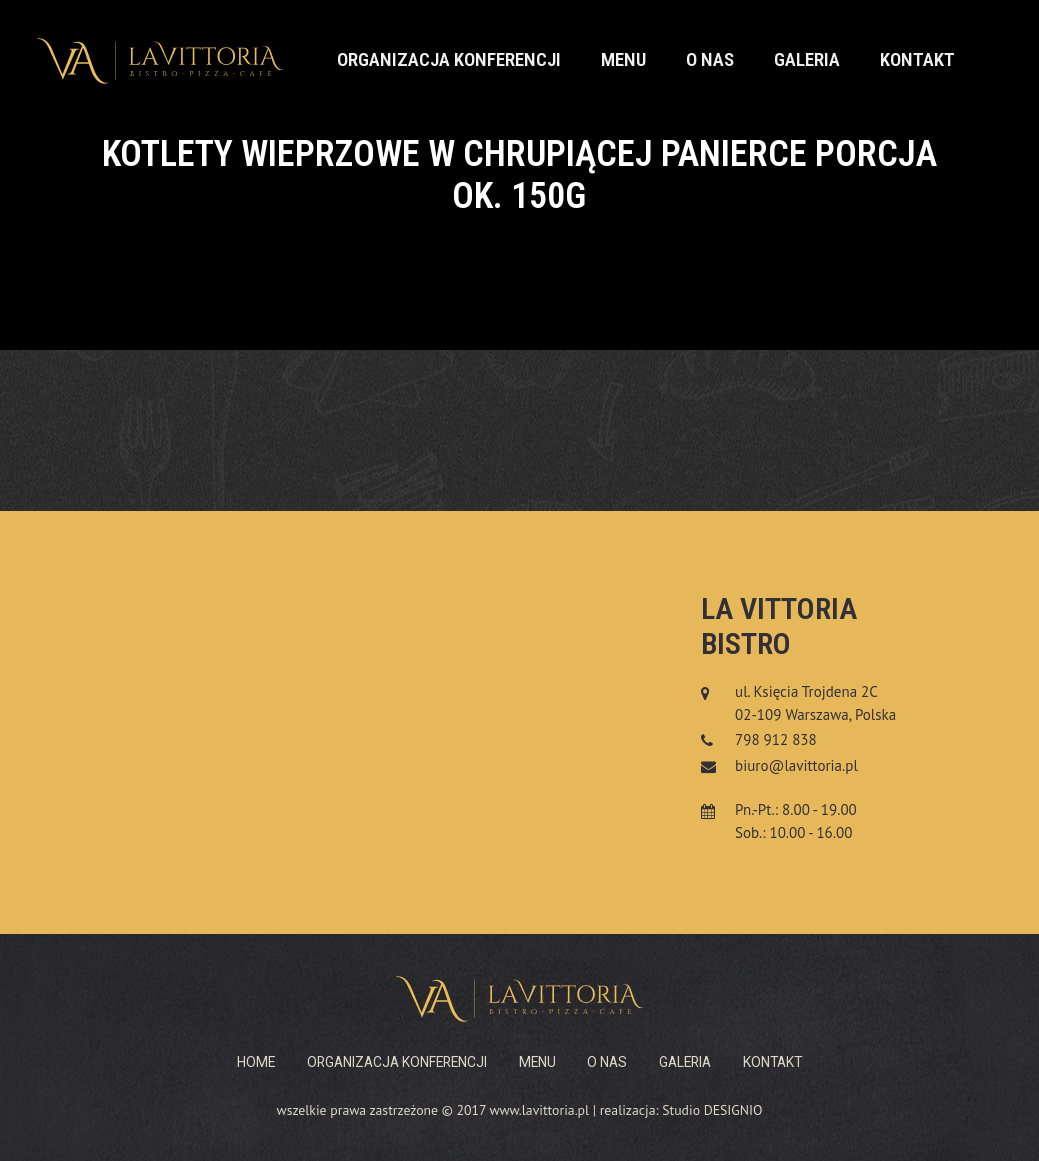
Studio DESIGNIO (712, 1110)
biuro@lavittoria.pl (796, 765)
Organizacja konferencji (449, 60)
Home (256, 1062)
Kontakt (917, 60)
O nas (710, 60)
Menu (623, 60)
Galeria (807, 60)
